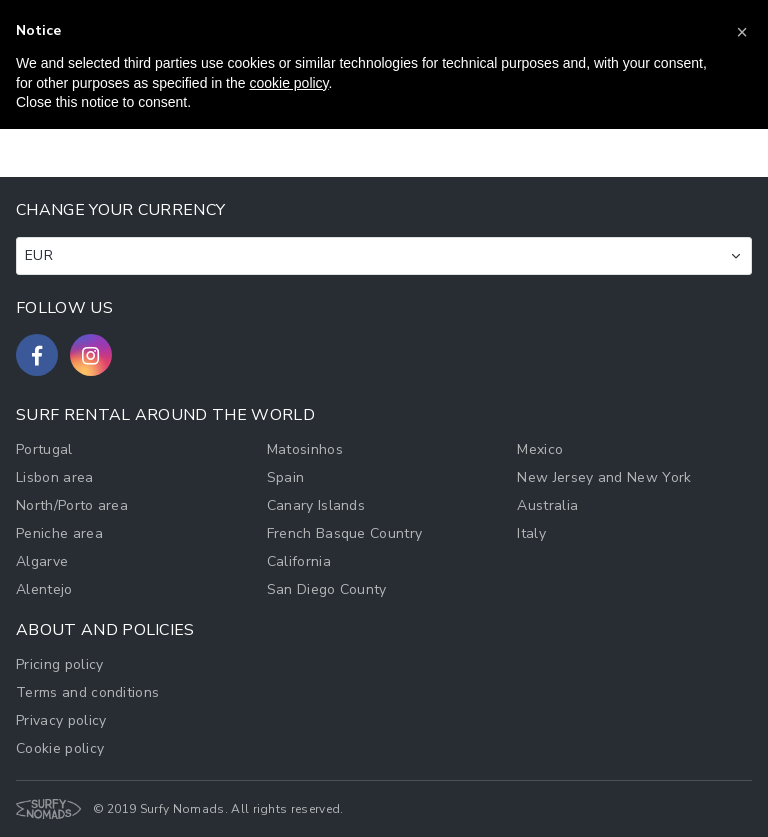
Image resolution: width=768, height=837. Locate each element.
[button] (742, 32)
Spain (286, 477)
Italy (531, 533)
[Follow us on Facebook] (37, 355)
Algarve (42, 561)
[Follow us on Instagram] (91, 355)
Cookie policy (60, 748)
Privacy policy (61, 720)
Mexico (540, 449)
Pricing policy (59, 664)
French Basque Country (345, 533)
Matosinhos (305, 449)
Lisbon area (55, 477)
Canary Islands (316, 505)
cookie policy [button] (288, 83)
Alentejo (44, 589)
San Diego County (327, 589)
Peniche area (59, 533)
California (299, 561)
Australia (547, 505)
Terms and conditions (87, 692)
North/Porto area (72, 505)
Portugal (44, 449)
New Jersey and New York (604, 477)
